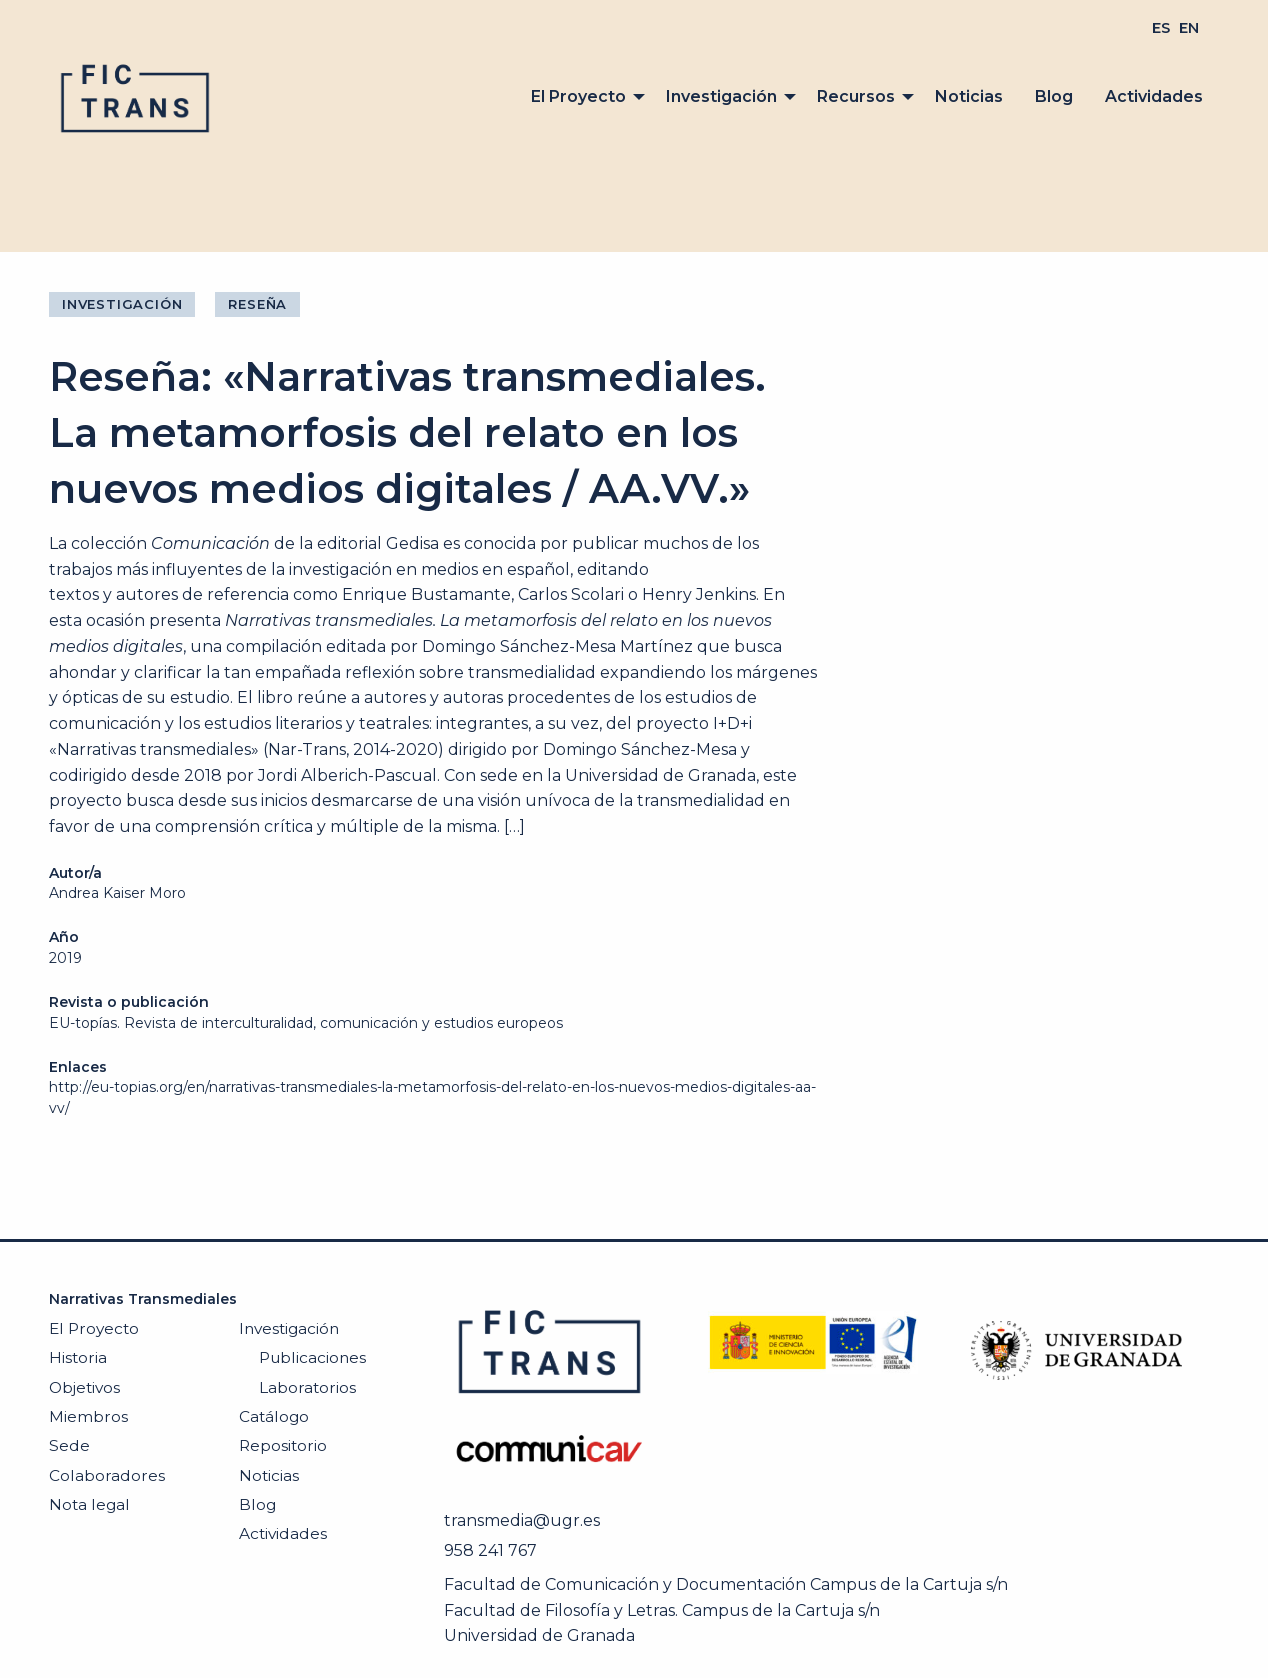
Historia (78, 1357)
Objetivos (84, 1387)
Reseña (257, 304)
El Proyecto (578, 96)
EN (1189, 28)
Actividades (1154, 96)
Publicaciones (312, 1357)
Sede (69, 1445)
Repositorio (283, 1445)
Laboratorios (307, 1387)
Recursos (856, 96)
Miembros (88, 1416)
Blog (1054, 96)
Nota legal (89, 1504)
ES (1161, 28)
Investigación (721, 96)
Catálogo (274, 1416)
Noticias (969, 96)
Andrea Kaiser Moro (117, 893)
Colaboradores (107, 1475)
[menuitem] (1161, 28)
